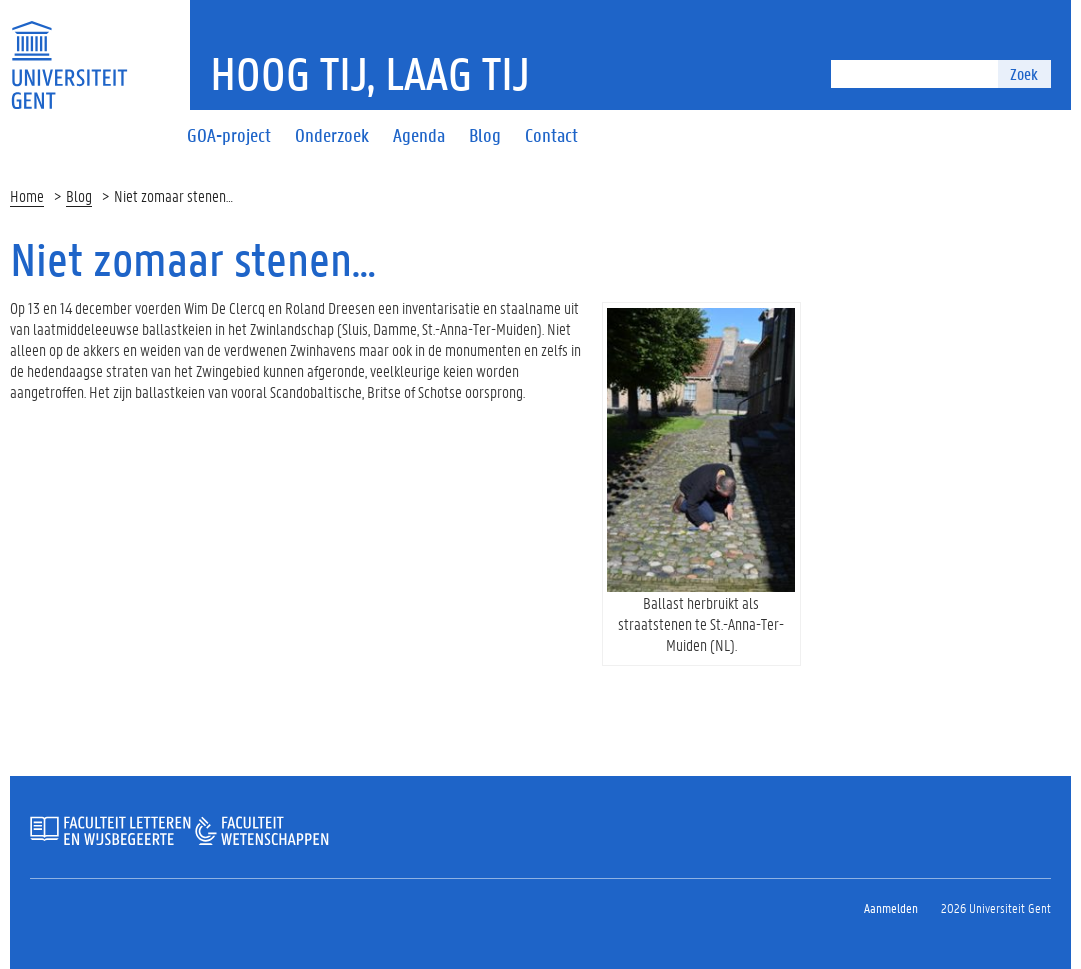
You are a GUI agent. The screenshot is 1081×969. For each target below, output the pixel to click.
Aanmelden (891, 907)
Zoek (1024, 73)
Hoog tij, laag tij (370, 73)
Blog (79, 195)
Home (27, 195)
